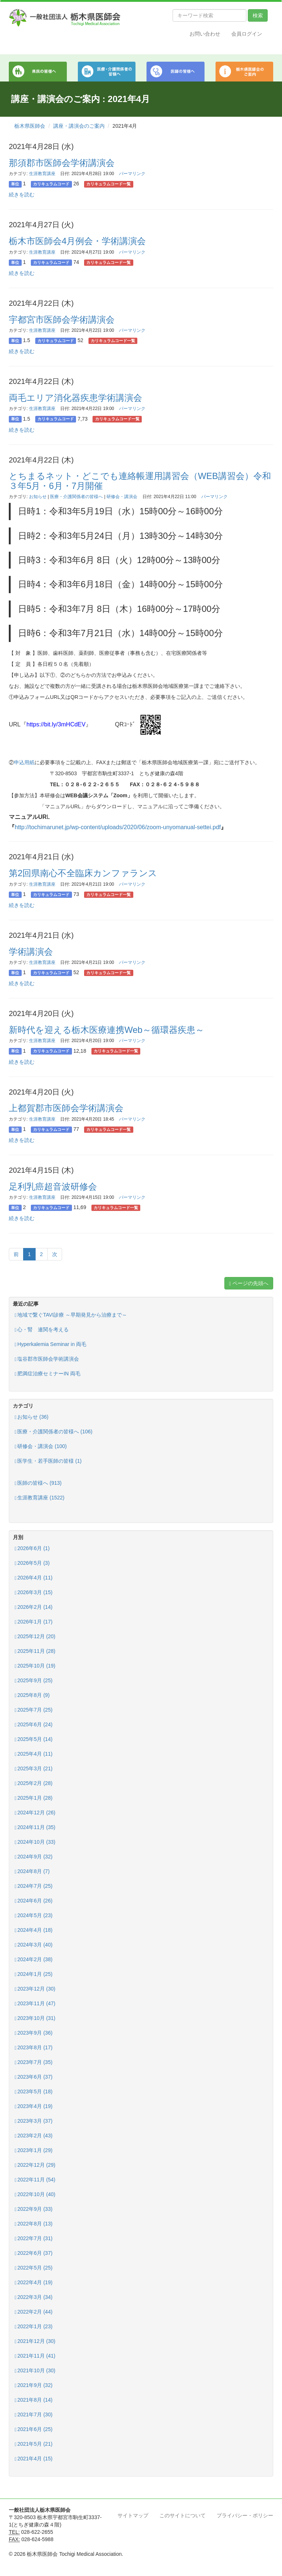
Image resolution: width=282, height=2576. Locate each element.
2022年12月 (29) (35, 2165)
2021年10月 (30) (35, 2371)
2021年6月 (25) (34, 2429)
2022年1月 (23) (34, 2326)
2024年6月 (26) (34, 1901)
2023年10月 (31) (35, 2018)
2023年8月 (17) (34, 2048)
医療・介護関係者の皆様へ (76, 496)
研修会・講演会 (121, 496)
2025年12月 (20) (35, 1636)
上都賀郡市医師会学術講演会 (66, 1108)
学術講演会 (31, 952)
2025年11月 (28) (35, 1651)
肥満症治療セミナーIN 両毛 (47, 1374)
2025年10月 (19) (35, 1666)
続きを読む (22, 194)
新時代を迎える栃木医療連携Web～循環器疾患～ (106, 1030)
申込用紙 (24, 762)
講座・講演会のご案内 (79, 126)
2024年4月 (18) (34, 1930)
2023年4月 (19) (34, 2106)
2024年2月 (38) (34, 1959)
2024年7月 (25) (34, 1886)
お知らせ (38, 496)
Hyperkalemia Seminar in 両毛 (50, 1344)
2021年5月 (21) (34, 2444)
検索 (258, 15)
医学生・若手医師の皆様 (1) (48, 1461)
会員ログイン (246, 34)
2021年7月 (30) (34, 2415)
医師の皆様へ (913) (38, 1483)
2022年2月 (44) (34, 2312)
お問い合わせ (204, 34)
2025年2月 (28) (34, 1783)
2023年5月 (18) (34, 2092)
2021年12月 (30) (35, 2341)
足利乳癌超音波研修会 (53, 1186)
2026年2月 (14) (34, 1607)
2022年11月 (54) (35, 2180)
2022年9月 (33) (34, 2209)
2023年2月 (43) (34, 2136)
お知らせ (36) (31, 1417)
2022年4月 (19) (34, 2282)
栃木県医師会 (29, 126)
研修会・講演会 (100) (41, 1446)
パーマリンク (132, 173)
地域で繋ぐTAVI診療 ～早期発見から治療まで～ (71, 1315)
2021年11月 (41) (35, 2356)
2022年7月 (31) (34, 2238)
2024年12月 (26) (35, 1813)
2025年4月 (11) (34, 1754)
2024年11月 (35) (35, 1827)
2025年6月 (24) (34, 1724)
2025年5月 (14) (34, 1739)
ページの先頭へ (248, 1283)
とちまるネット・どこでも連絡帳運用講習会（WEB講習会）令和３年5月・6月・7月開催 (140, 480)
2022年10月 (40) (35, 2194)
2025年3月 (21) (34, 1769)
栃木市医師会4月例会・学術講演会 (77, 241)
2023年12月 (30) (35, 1989)
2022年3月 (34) (34, 2297)
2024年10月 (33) (35, 1842)
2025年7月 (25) (34, 1710)
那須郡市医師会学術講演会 (62, 163)
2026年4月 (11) (34, 1578)
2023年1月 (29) (34, 2150)
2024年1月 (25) (34, 1974)
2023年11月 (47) (35, 2003)
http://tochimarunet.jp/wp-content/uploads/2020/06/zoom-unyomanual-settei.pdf (118, 827)
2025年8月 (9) (32, 1695)
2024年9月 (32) (34, 1857)
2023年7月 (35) (34, 2062)
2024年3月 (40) (34, 1945)
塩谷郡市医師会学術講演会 (47, 1359)
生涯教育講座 (42, 173)
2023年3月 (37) (34, 2121)
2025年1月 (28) (34, 1798)
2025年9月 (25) (34, 1680)
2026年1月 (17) (34, 1622)
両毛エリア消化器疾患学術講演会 (75, 398)
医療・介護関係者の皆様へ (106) (54, 1432)
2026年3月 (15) (34, 1592)
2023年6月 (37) (34, 2077)
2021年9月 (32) (34, 2385)
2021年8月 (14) (34, 2400)
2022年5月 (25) (34, 2268)
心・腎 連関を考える (42, 1330)
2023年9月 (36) (34, 2033)
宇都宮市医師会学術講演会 (62, 319)
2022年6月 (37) (34, 2253)
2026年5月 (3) (32, 1563)
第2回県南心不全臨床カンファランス (83, 873)
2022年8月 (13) (34, 2224)
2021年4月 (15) (34, 2459)
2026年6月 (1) (32, 1548)
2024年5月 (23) (34, 1915)
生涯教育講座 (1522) (39, 1498)
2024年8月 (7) (32, 1871)
